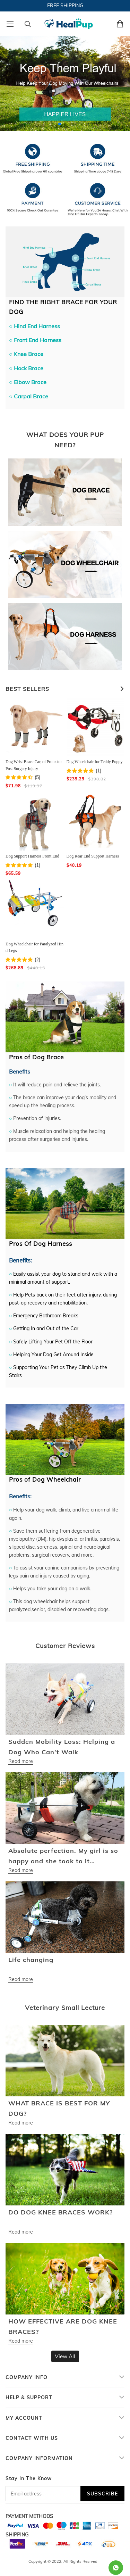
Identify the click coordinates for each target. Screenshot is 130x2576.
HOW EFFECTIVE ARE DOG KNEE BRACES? (62, 2326)
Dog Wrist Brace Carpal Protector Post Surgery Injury (34, 765)
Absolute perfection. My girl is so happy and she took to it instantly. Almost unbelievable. (63, 1856)
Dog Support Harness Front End (32, 856)
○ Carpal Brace (28, 396)
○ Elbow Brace (27, 382)
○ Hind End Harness (34, 326)
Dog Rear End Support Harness (93, 856)
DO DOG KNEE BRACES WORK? (60, 2212)
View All (65, 2356)
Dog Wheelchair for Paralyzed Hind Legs (34, 947)
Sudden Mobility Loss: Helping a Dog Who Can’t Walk (61, 1747)
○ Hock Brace (26, 368)
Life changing (30, 1960)
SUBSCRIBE (102, 2494)
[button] (59, 124)
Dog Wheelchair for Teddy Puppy (95, 761)
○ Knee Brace (26, 353)
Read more (20, 1761)
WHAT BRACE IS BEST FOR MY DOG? (59, 2108)
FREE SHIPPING (65, 5)
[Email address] (43, 2493)
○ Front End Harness (35, 340)
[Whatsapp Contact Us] (116, 2567)
